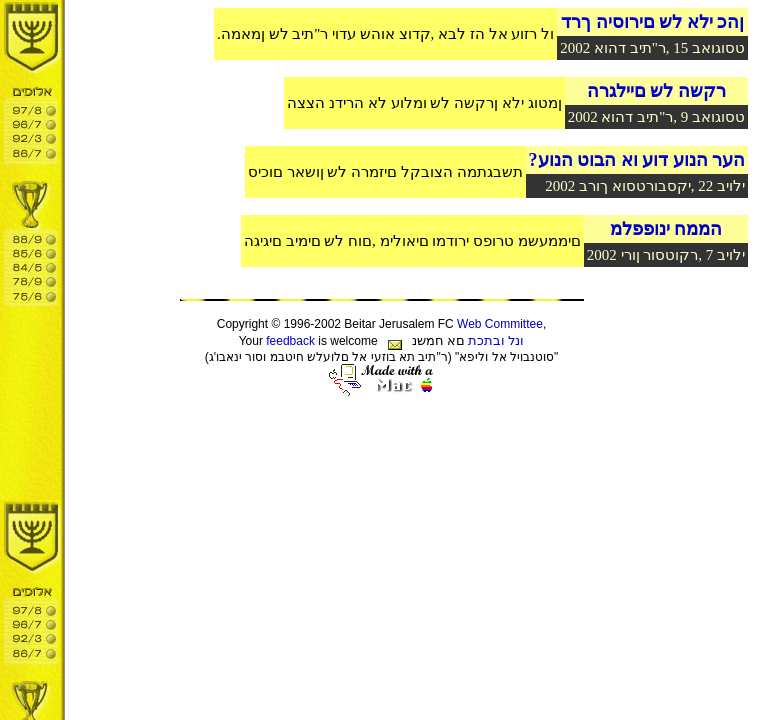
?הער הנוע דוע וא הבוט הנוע (637, 160)
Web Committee (500, 324)
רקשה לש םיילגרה (656, 91)
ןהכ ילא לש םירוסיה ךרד (652, 22)
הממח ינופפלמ (666, 229)
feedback (290, 341)
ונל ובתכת (496, 340)
